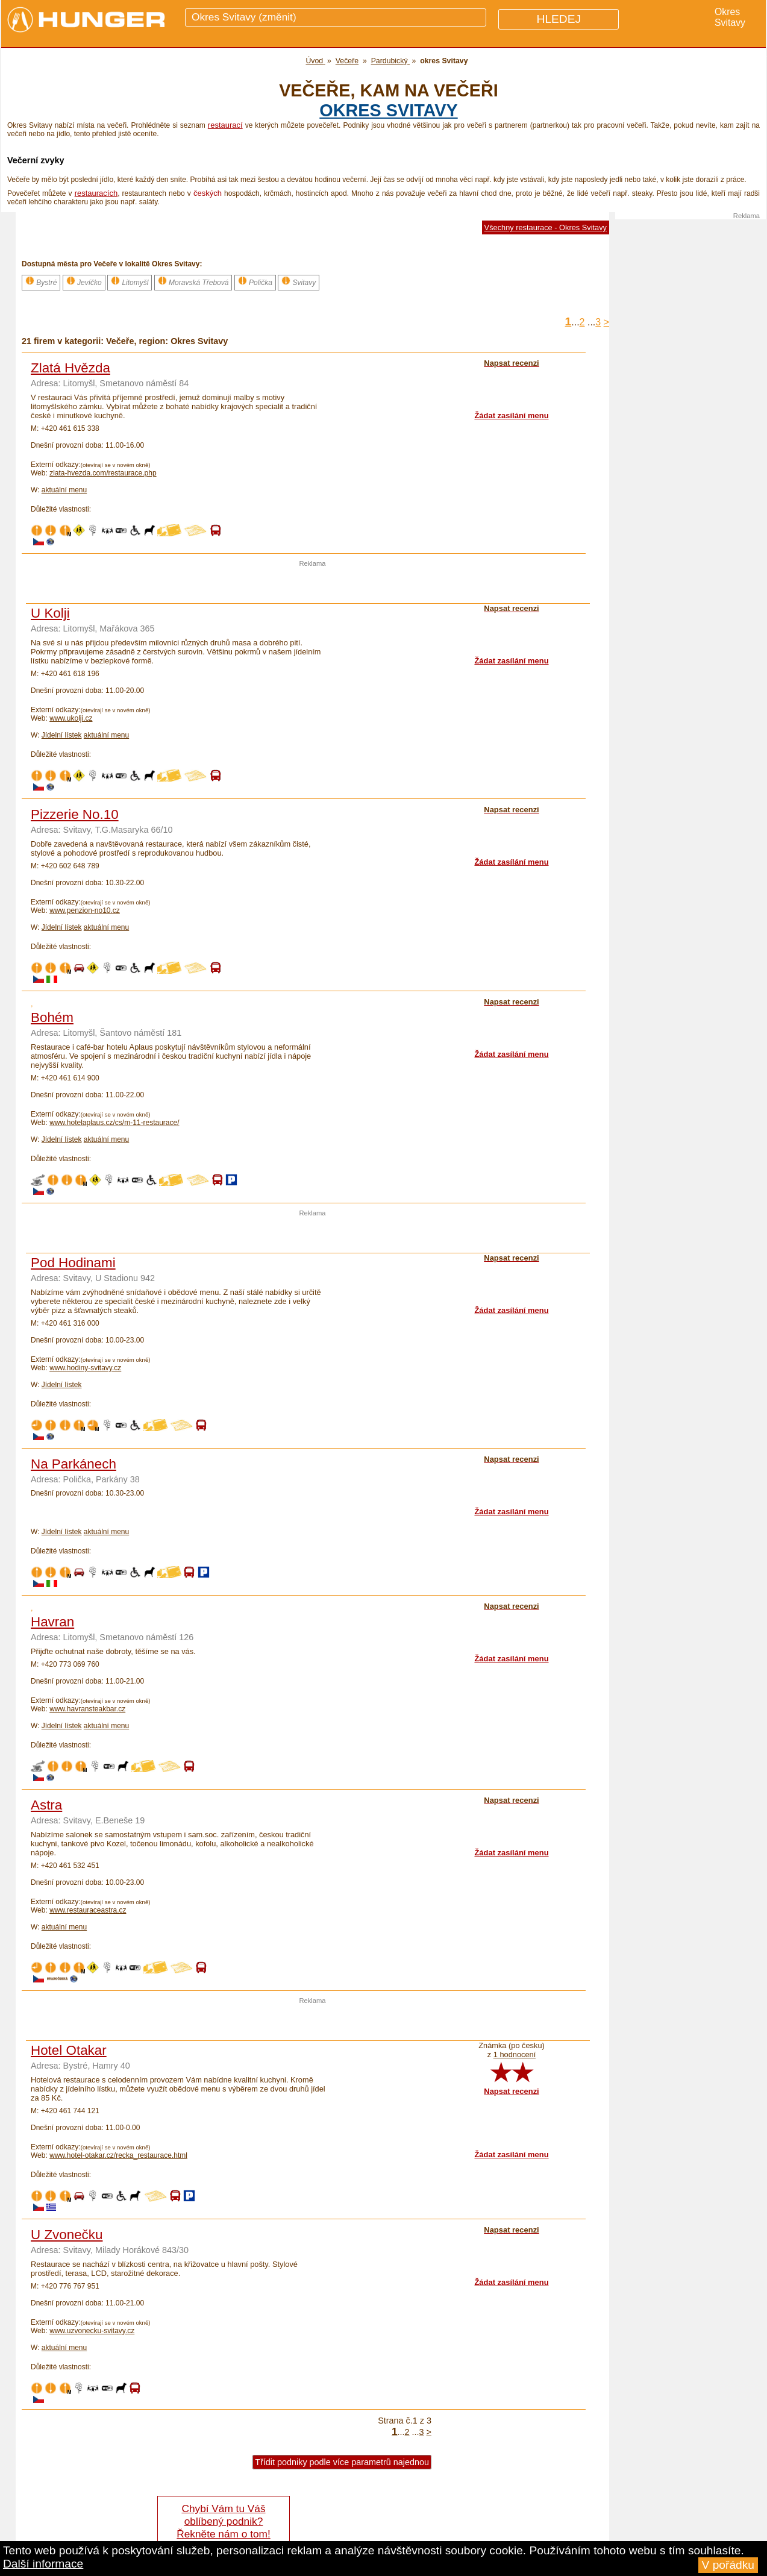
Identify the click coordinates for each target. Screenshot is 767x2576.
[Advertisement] (313, 585)
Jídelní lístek (62, 735)
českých (207, 193)
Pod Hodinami (73, 1262)
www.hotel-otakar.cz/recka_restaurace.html (118, 2155)
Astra (46, 1805)
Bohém (52, 1017)
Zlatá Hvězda (70, 367)
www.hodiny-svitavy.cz (85, 1368)
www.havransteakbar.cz (87, 1709)
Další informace (43, 2563)
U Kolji (50, 613)
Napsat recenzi (511, 2091)
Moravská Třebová (193, 281)
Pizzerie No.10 (75, 814)
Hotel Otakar (69, 2050)
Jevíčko (84, 281)
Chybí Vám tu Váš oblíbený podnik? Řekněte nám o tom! (223, 2521)
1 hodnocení (514, 2054)
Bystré (41, 281)
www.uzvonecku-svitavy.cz (91, 2331)
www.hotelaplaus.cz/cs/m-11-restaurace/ (114, 1122)
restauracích (96, 193)
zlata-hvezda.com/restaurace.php (102, 473)
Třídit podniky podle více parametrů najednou (342, 2462)
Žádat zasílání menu (511, 415)
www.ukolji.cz (70, 718)
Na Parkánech (73, 1463)
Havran (52, 1621)
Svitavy (298, 281)
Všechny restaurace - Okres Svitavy (545, 227)
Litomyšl (129, 281)
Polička (255, 281)
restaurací (225, 125)
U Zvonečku (66, 2234)
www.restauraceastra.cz (87, 1910)
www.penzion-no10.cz (84, 910)
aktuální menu (64, 490)
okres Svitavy (388, 110)
